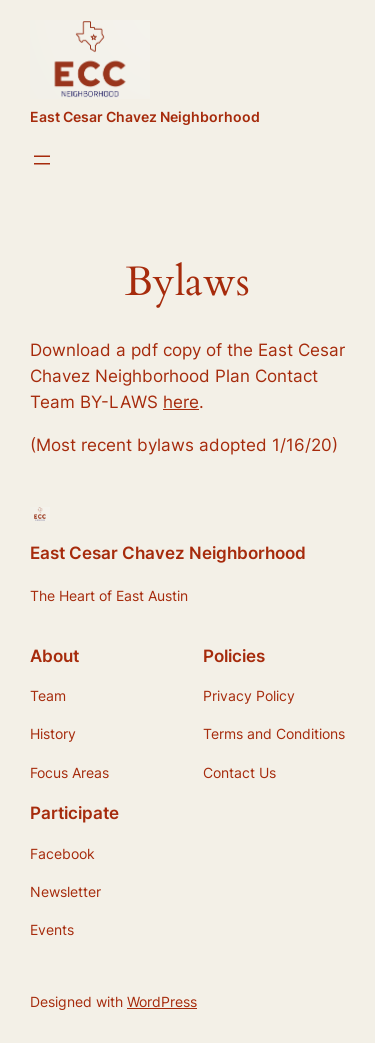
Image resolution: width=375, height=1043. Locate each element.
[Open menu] (42, 160)
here (181, 402)
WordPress (162, 1001)
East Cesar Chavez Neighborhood (145, 116)
